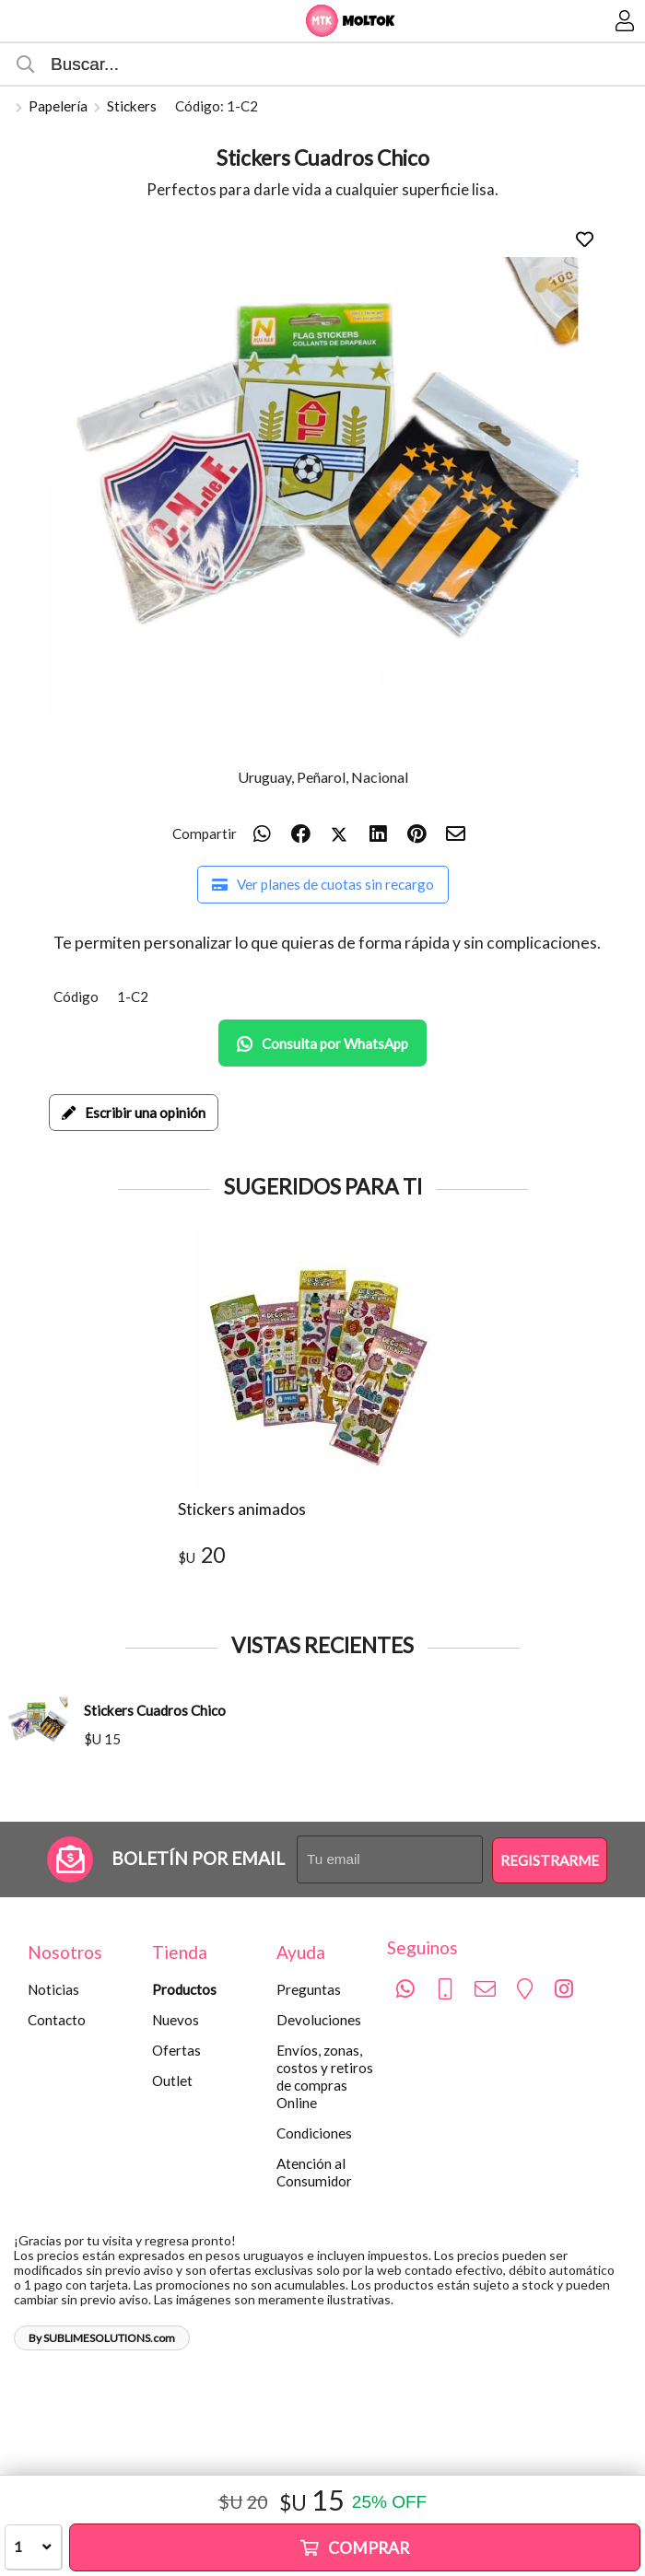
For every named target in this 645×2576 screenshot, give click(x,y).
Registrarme (549, 1860)
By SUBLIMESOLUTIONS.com (102, 2338)
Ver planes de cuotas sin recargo (323, 884)
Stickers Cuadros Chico (155, 1710)
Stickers (132, 106)
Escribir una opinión (133, 1112)
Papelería (58, 106)
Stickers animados (242, 1509)
